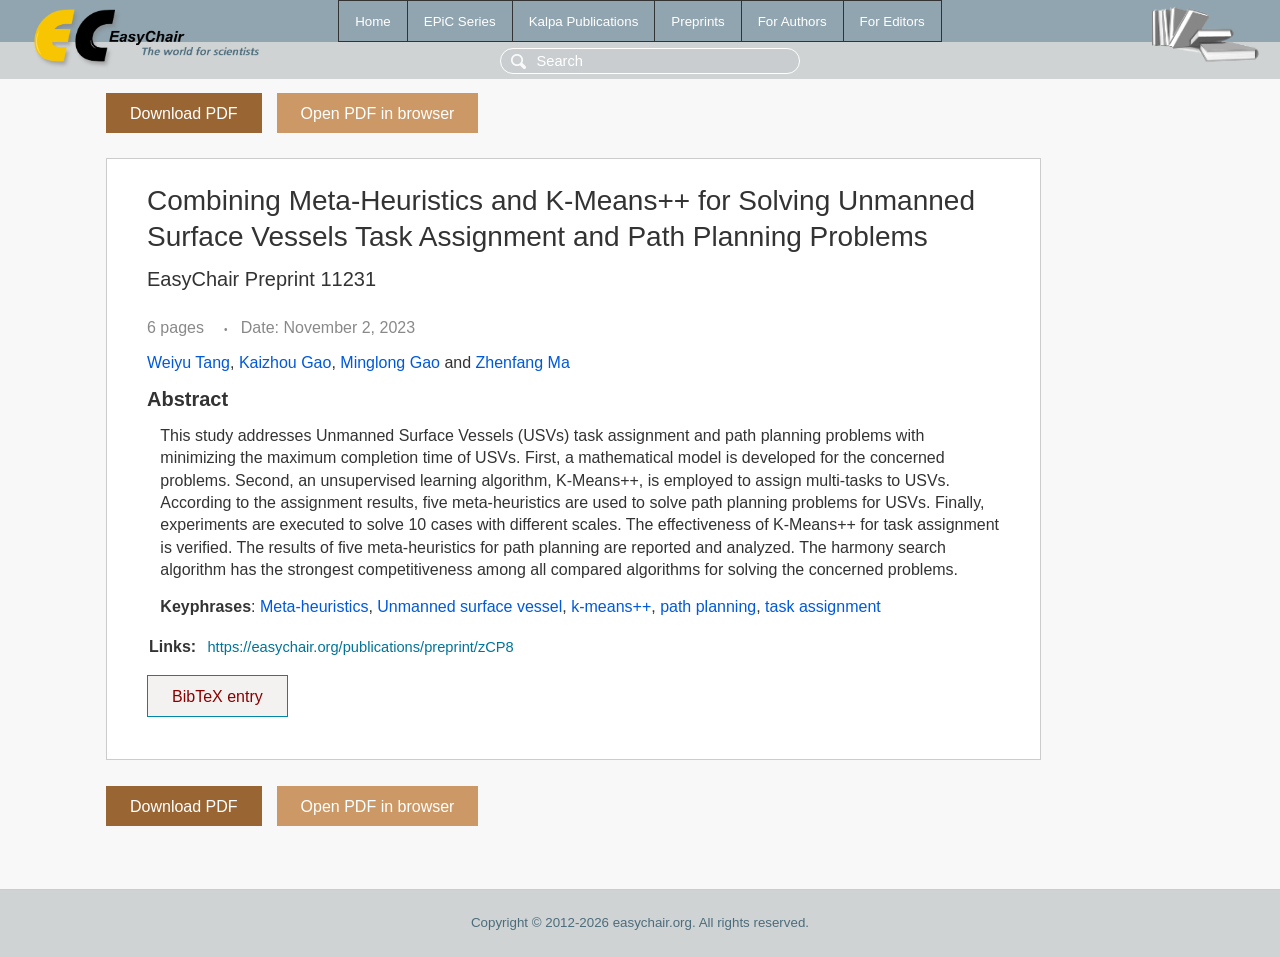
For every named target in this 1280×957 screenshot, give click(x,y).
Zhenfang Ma (523, 362)
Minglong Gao (390, 362)
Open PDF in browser (378, 113)
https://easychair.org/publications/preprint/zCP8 (360, 647)
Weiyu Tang (188, 362)
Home (373, 21)
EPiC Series (460, 21)
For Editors (892, 21)
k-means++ (611, 606)
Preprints (697, 21)
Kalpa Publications (584, 21)
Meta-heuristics (314, 606)
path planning (708, 606)
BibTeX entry (217, 690)
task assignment (823, 606)
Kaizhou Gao (285, 362)
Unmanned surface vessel (469, 606)
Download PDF (184, 113)
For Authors (792, 21)
